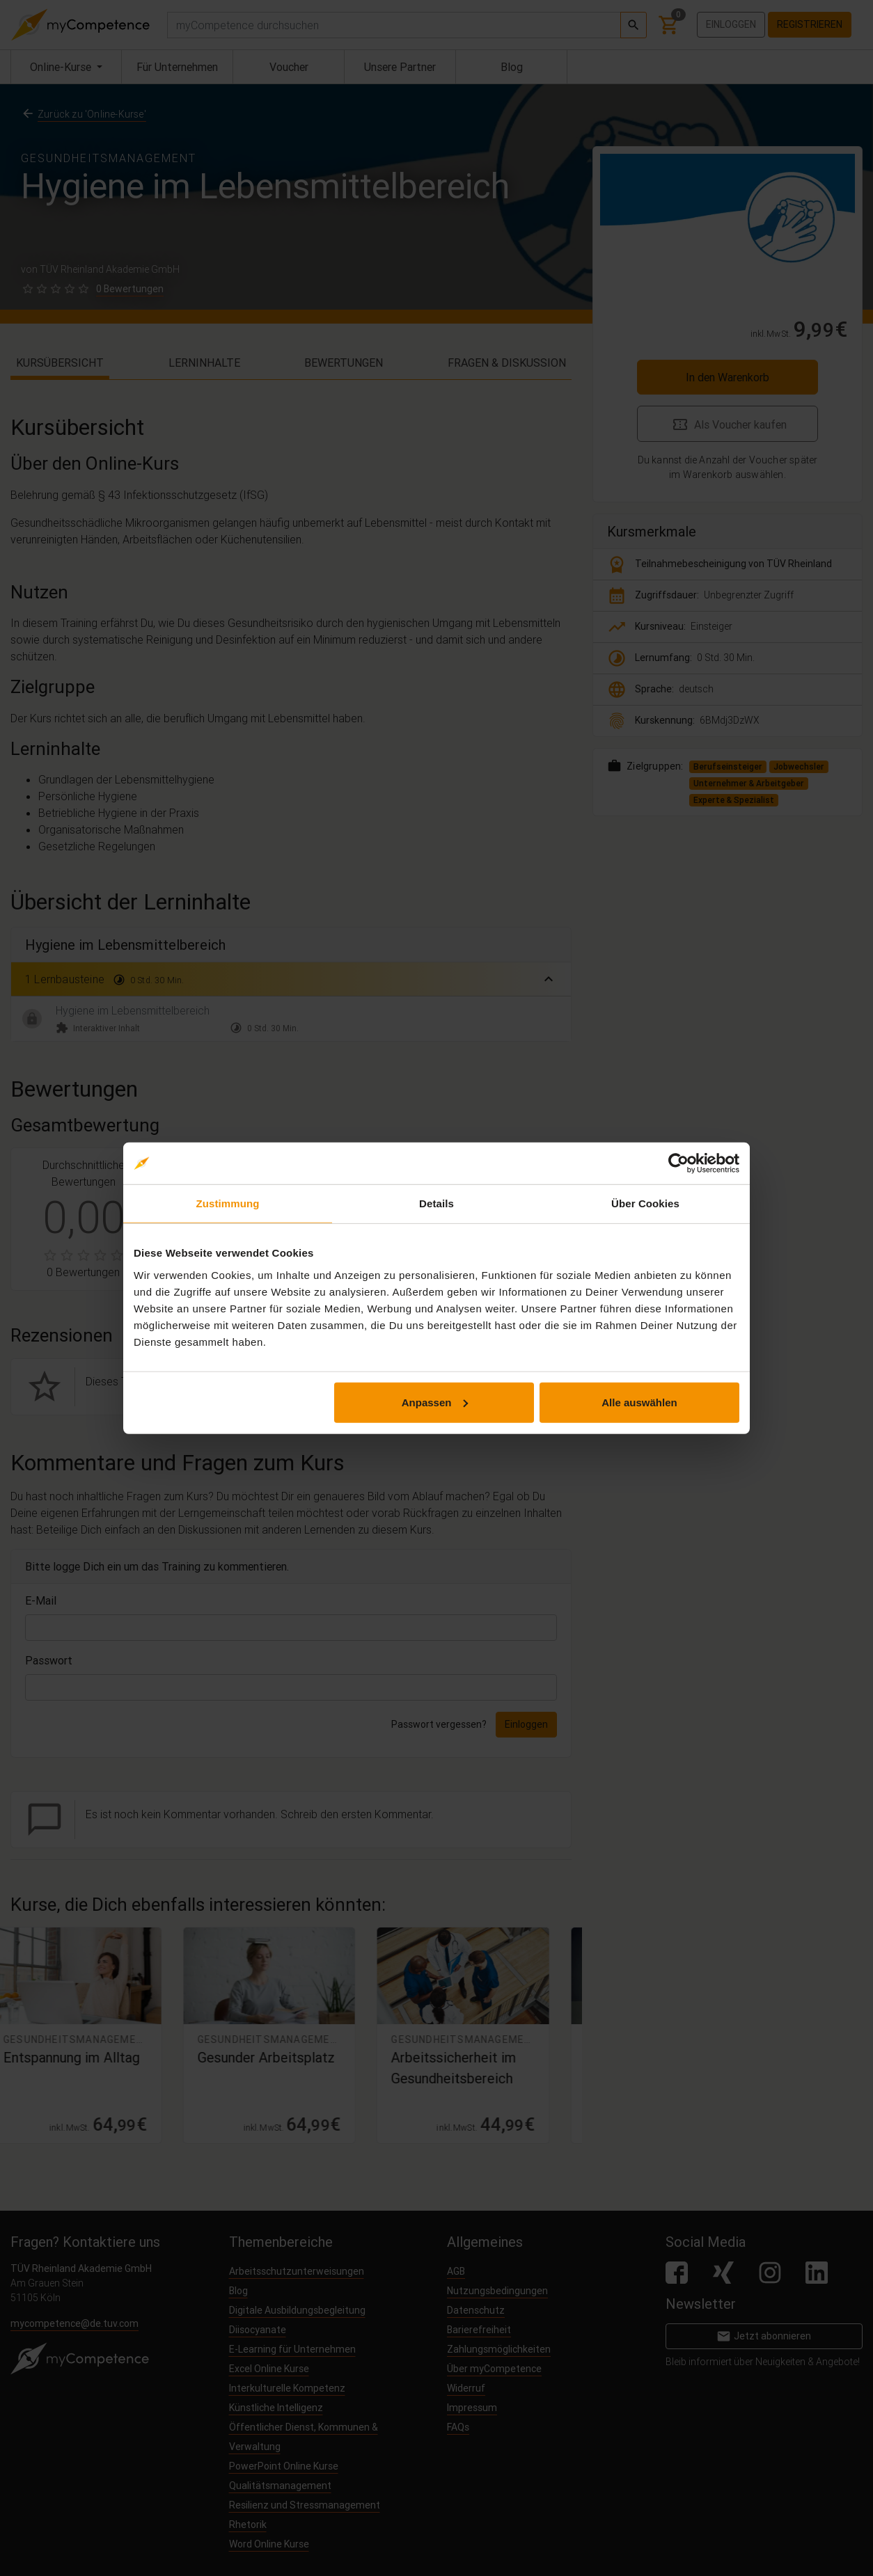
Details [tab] (436, 1203)
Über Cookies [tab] (645, 1203)
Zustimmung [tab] (228, 1203)
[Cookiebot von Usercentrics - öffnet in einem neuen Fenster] (678, 1163)
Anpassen (435, 1402)
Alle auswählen (639, 1402)
